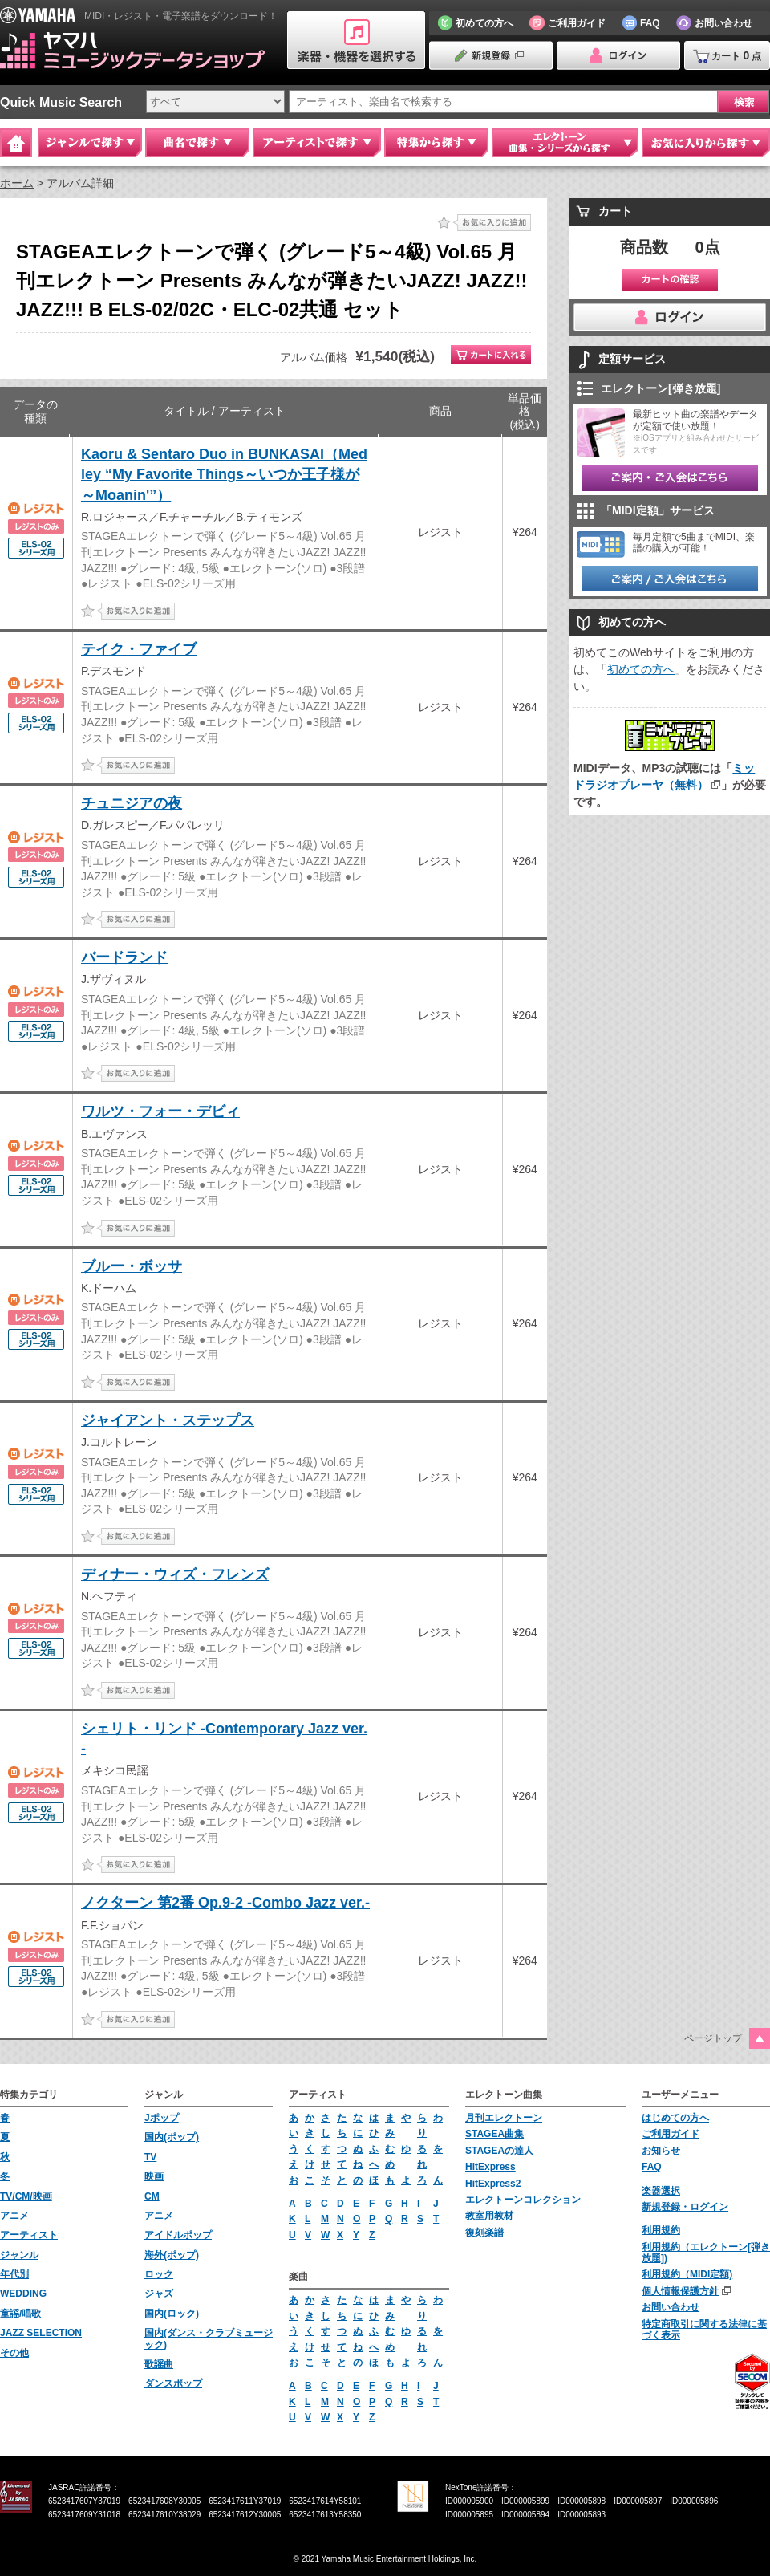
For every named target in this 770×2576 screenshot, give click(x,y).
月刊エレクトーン (503, 2117)
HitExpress (490, 2166)
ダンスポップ (173, 2383)
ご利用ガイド (670, 2133)
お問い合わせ (670, 2307)
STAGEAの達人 (499, 2150)
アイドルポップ (178, 2235)
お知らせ (661, 2150)
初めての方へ (641, 669)
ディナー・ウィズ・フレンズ (175, 1574)
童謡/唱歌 (20, 2313)
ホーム (17, 183)
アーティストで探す (317, 142)
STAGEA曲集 (494, 2133)
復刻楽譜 (484, 2232)
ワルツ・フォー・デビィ (160, 1111)
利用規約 (661, 2230)
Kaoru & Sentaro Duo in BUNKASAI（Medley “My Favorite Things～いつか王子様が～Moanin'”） (224, 474)
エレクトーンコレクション (523, 2199)
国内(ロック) (171, 2313)
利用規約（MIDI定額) (687, 2274)
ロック (158, 2274)
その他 (14, 2353)
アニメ (14, 2215)
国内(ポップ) (171, 2137)
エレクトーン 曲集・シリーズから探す (565, 142)
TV (150, 2157)
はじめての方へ (675, 2117)
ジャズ (158, 2293)
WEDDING (23, 2293)
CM (152, 2196)
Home (16, 142)
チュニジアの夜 (131, 803)
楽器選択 (661, 2190)
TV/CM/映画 (26, 2196)
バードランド (124, 957)
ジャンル (19, 2255)
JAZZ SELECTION (41, 2332)
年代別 (14, 2274)
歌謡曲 (158, 2364)
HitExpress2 (493, 2183)
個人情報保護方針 (680, 2291)
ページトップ (713, 2038)
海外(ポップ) (171, 2255)
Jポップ (161, 2117)
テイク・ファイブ (139, 649)
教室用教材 (489, 2215)
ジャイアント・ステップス (167, 1420)
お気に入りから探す (706, 142)
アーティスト (29, 2235)
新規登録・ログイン (685, 2206)
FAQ (652, 2166)
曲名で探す (197, 142)
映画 (154, 2176)
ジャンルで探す (90, 142)
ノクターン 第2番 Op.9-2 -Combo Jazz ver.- (225, 1903)
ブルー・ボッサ (131, 1266)
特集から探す (436, 142)
